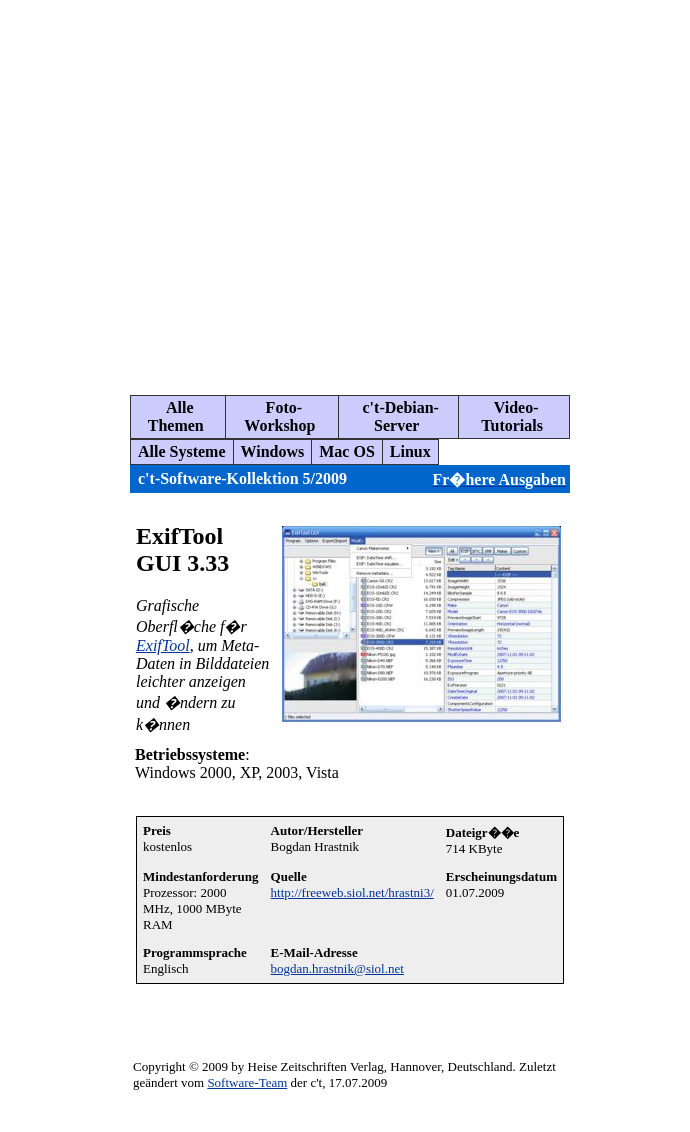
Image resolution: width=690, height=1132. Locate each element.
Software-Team (247, 1082)
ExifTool (163, 645)
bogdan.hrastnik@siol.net (337, 968)
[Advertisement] (187, 189)
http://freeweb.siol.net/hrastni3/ (352, 892)
